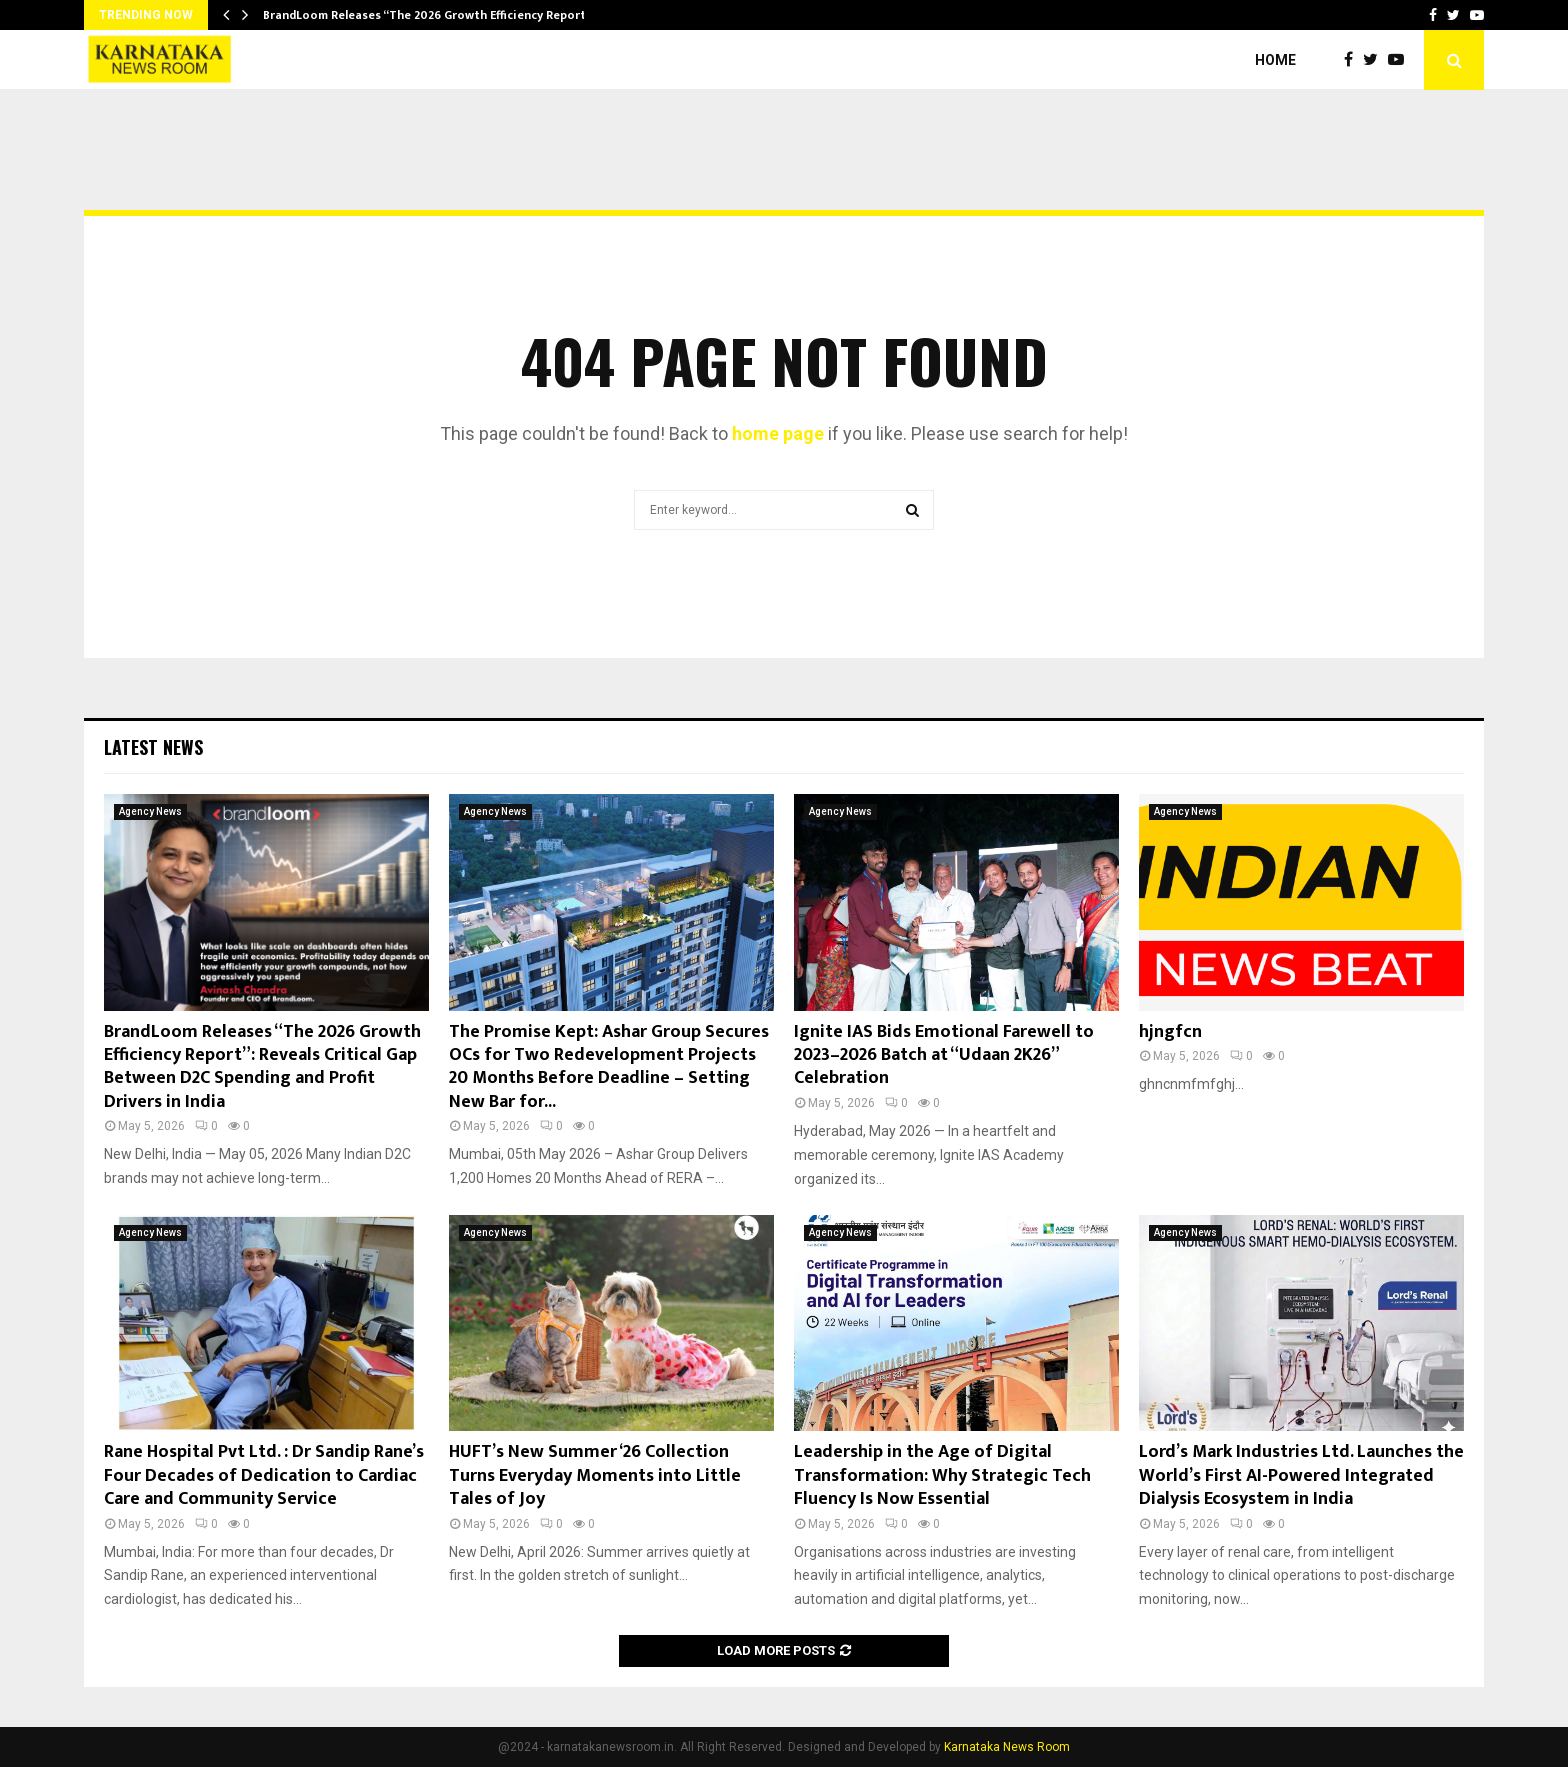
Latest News (153, 747)
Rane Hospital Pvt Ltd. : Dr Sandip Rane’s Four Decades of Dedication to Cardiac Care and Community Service (264, 1475)
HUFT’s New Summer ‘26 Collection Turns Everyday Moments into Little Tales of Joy (595, 1475)
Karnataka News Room (1007, 1747)
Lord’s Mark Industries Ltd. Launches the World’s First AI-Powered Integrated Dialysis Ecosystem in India (1301, 1475)
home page (778, 433)
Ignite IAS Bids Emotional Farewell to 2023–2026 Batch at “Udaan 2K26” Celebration (944, 1055)
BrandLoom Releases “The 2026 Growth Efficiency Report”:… (434, 15)
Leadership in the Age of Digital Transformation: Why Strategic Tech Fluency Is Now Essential (942, 1475)
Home (1275, 60)
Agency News (150, 811)
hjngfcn (1170, 1032)
